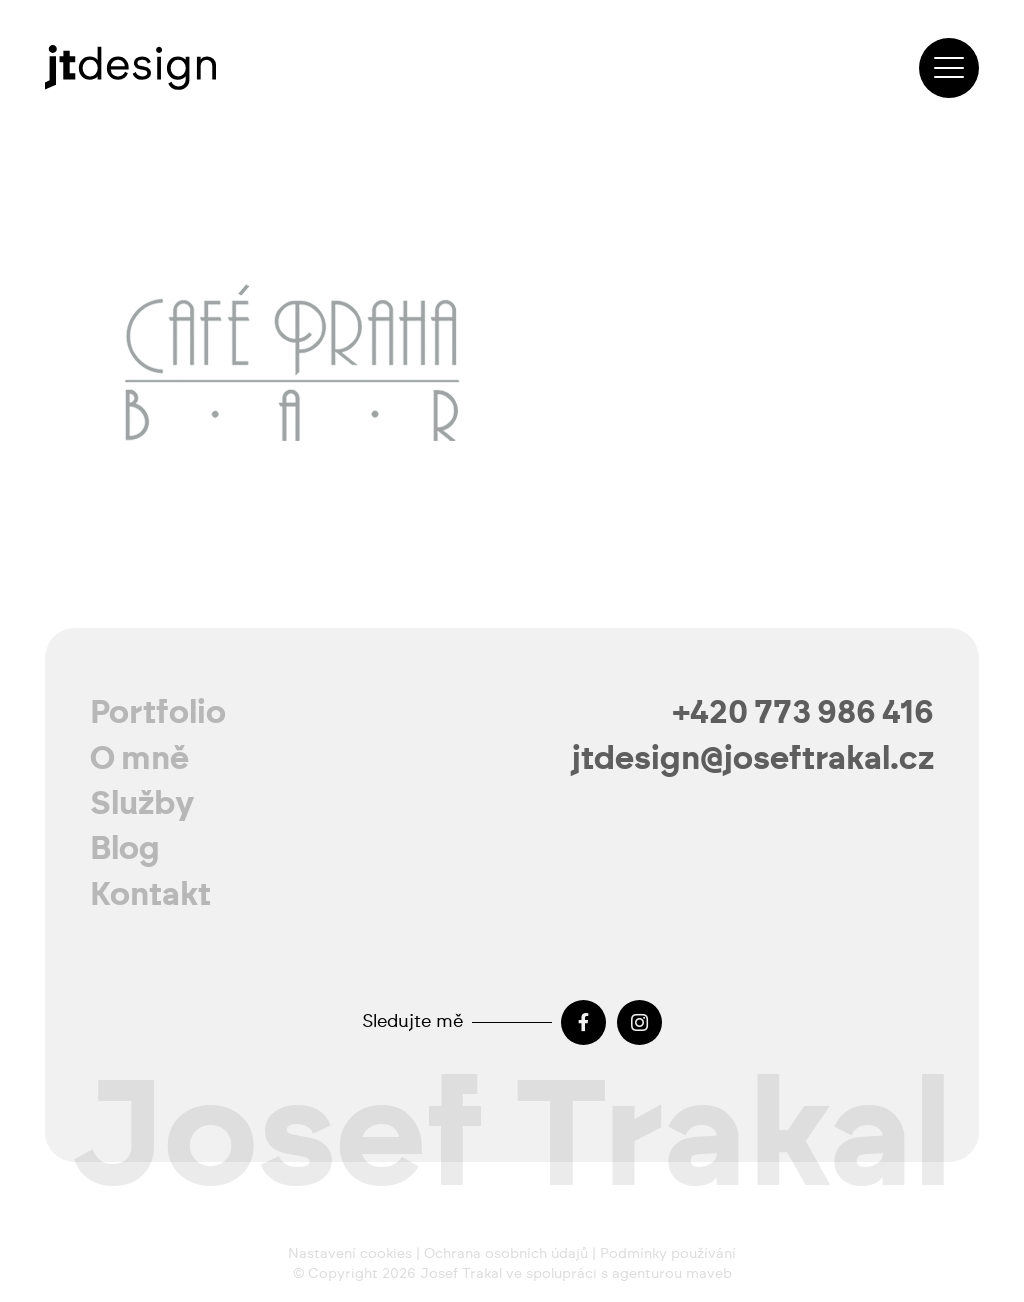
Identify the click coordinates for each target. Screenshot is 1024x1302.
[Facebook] (583, 1022)
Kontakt (150, 895)
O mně (139, 759)
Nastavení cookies (350, 1254)
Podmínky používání (668, 1254)
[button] (949, 68)
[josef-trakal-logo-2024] (130, 67)
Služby (142, 804)
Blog (125, 849)
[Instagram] (639, 1022)
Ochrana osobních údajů (506, 1254)
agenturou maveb (672, 1274)
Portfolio (158, 713)
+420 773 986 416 (803, 713)
